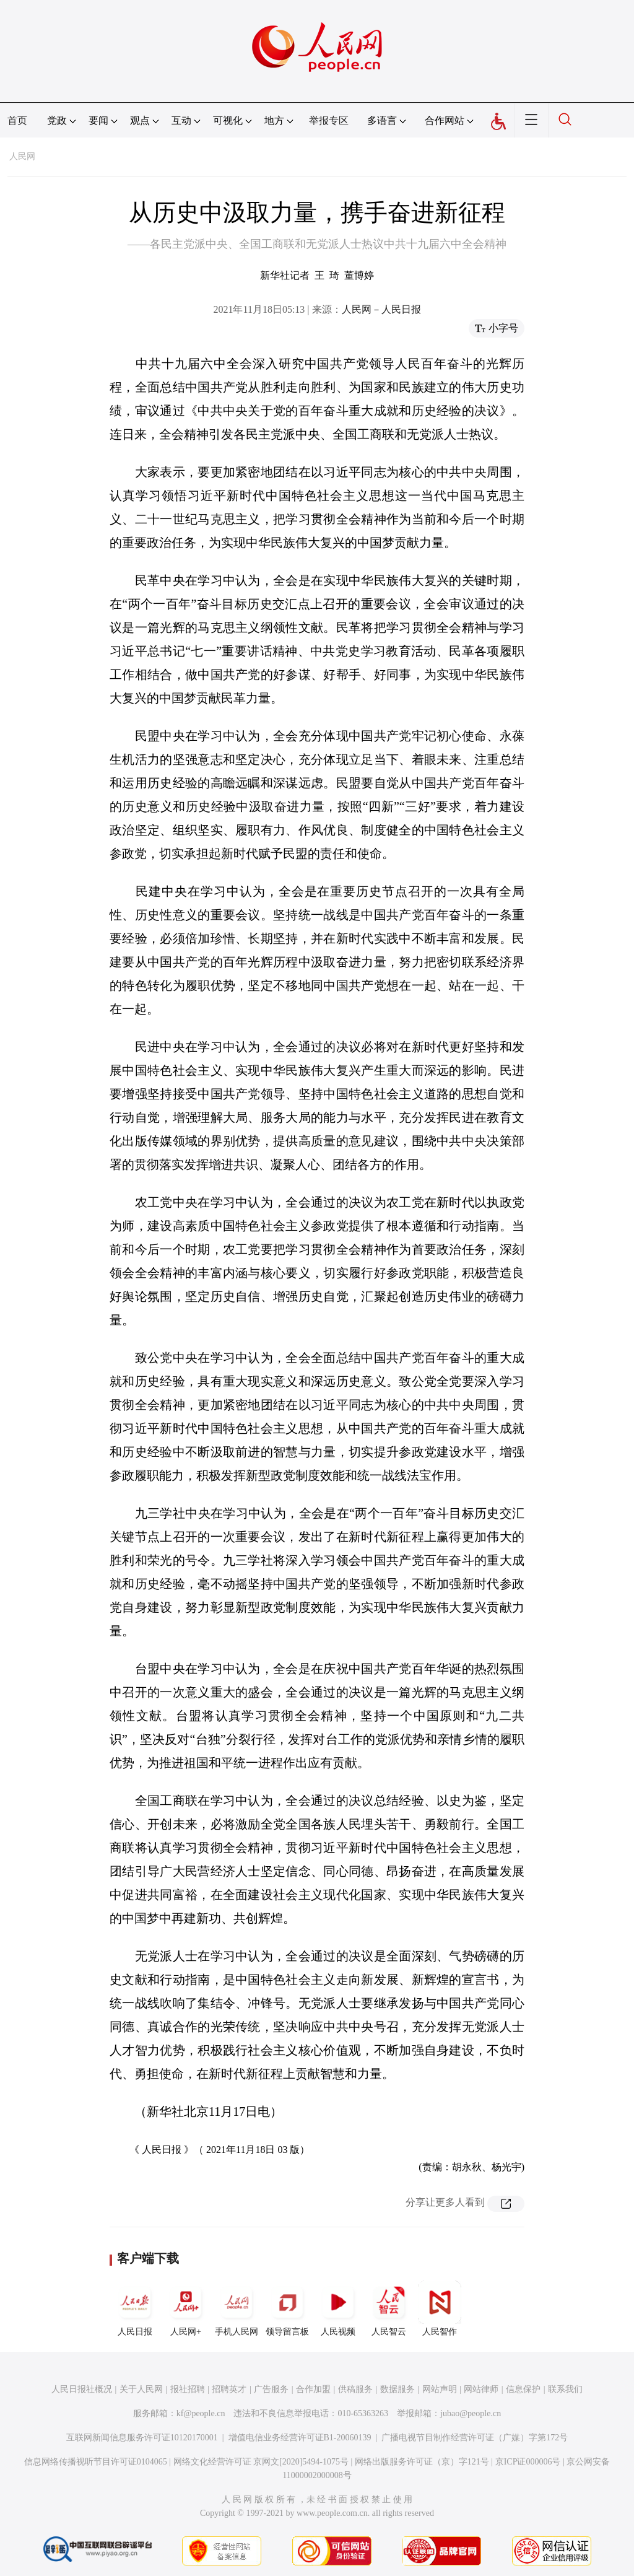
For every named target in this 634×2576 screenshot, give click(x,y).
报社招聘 (187, 2389)
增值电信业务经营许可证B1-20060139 (299, 2437)
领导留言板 (287, 2308)
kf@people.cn (200, 2413)
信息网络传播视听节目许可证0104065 (95, 2461)
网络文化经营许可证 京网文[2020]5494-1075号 (261, 2461)
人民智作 (439, 2308)
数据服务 (397, 2389)
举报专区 (329, 120)
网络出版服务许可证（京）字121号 (422, 2461)
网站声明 (439, 2389)
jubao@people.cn (470, 2413)
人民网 (22, 156)
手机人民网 (236, 2308)
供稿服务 (355, 2389)
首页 (17, 120)
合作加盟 (313, 2389)
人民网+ (185, 2308)
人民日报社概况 (81, 2389)
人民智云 (388, 2308)
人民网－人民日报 (381, 309)
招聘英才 (229, 2389)
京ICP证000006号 (528, 2461)
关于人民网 (141, 2389)
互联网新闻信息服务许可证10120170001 (142, 2437)
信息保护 (523, 2389)
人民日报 (135, 2308)
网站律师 (481, 2389)
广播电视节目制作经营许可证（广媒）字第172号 (474, 2437)
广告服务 (271, 2389)
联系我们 (565, 2389)
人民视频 (338, 2308)
